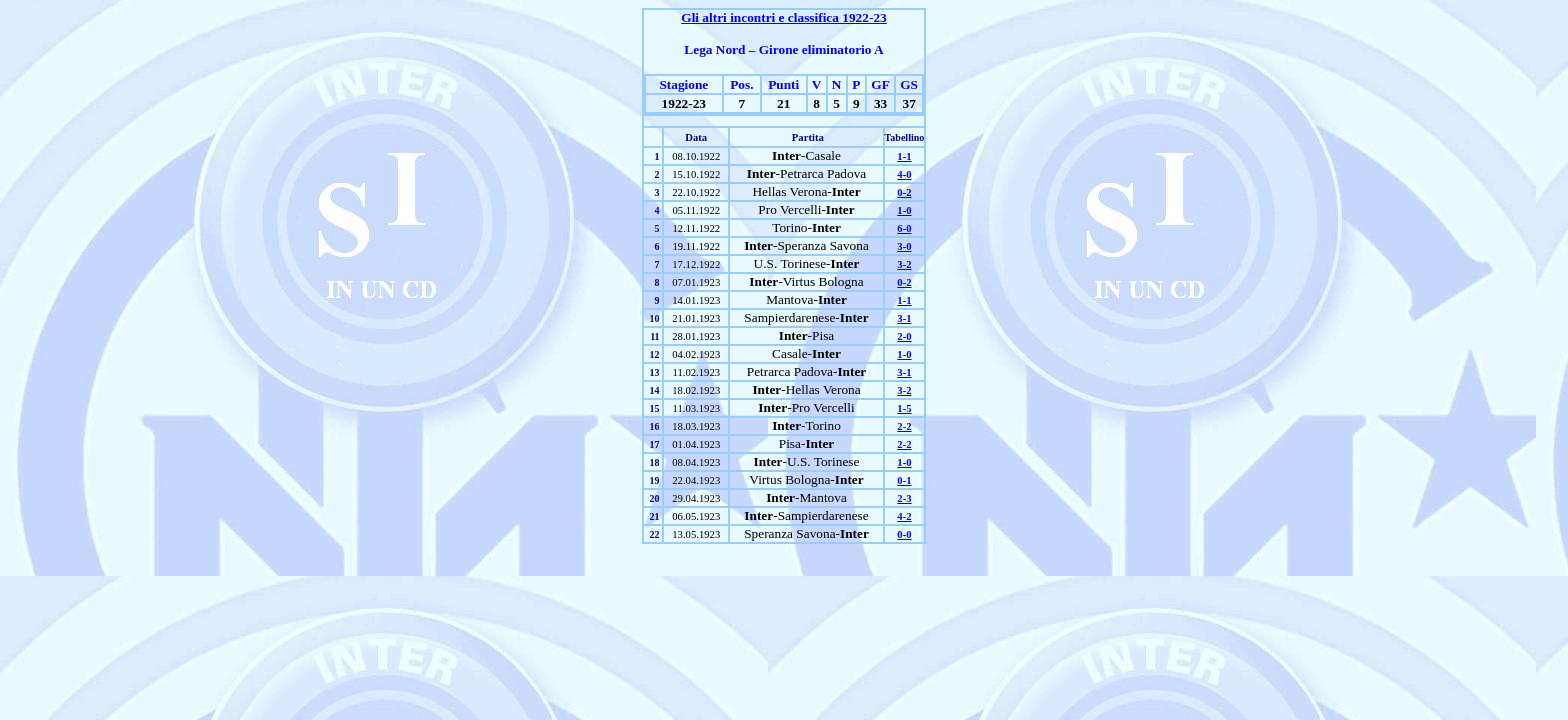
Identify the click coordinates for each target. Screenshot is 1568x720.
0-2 (904, 192)
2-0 (904, 336)
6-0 (904, 228)
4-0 (904, 174)
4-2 (904, 516)
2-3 (904, 498)
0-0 (904, 534)
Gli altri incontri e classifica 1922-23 (783, 17)
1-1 (904, 156)
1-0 (904, 210)
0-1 (904, 480)
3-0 (904, 246)
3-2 (904, 264)
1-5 (904, 408)
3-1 (904, 318)
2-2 (904, 426)
